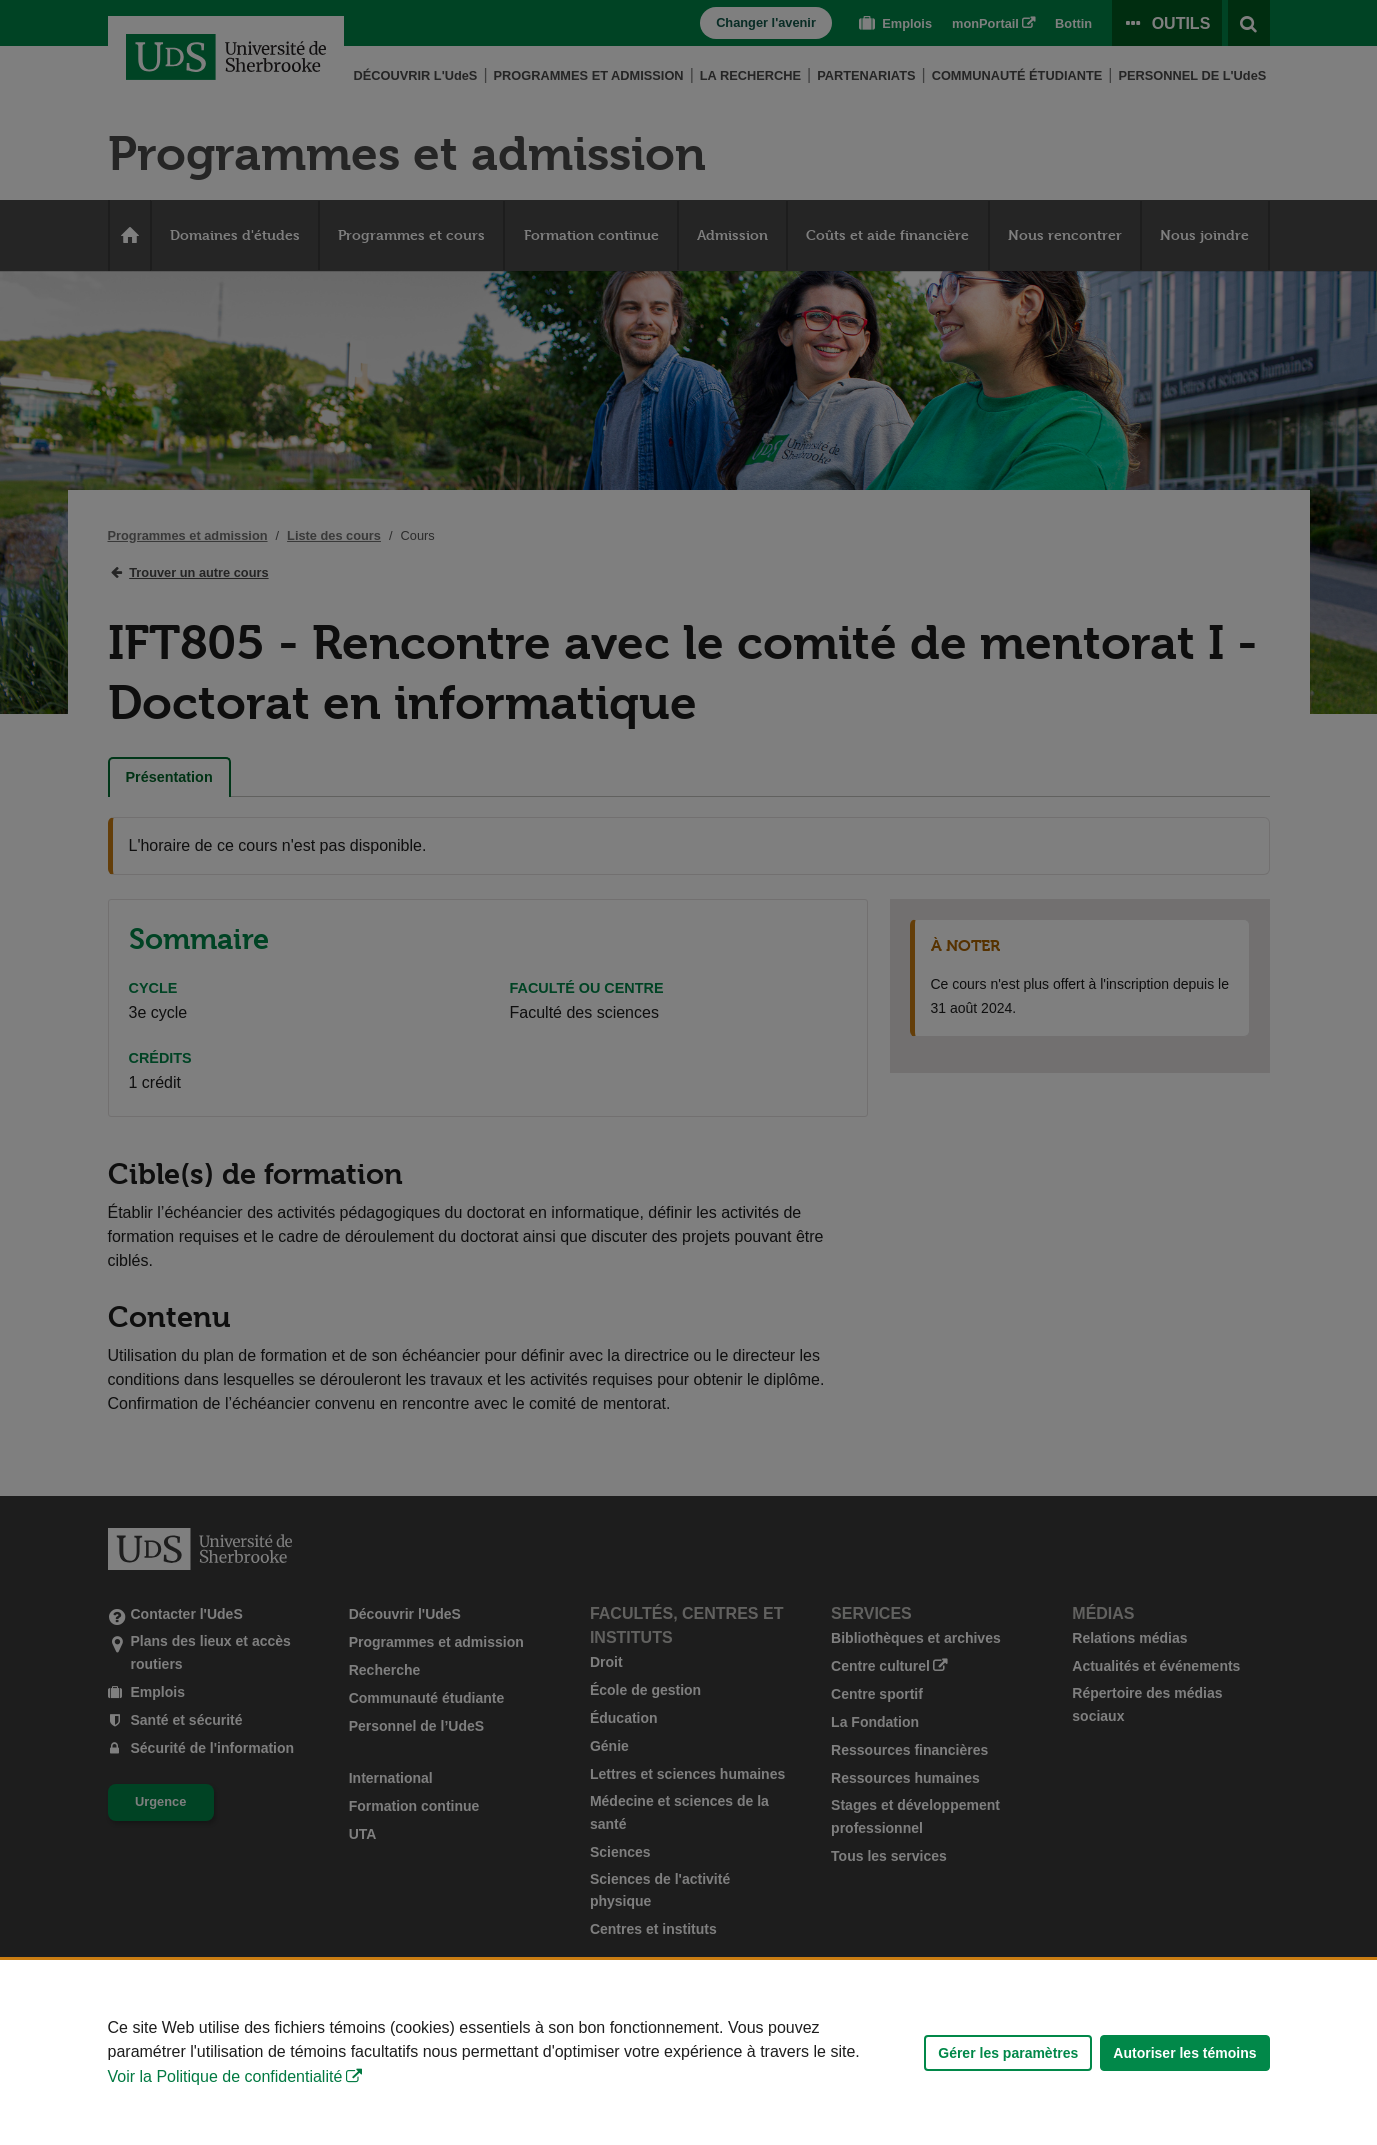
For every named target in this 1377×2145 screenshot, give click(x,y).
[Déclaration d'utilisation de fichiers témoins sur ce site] (688, 2052)
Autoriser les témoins (1184, 2053)
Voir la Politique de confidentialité (225, 2076)
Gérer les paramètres (1008, 2053)
